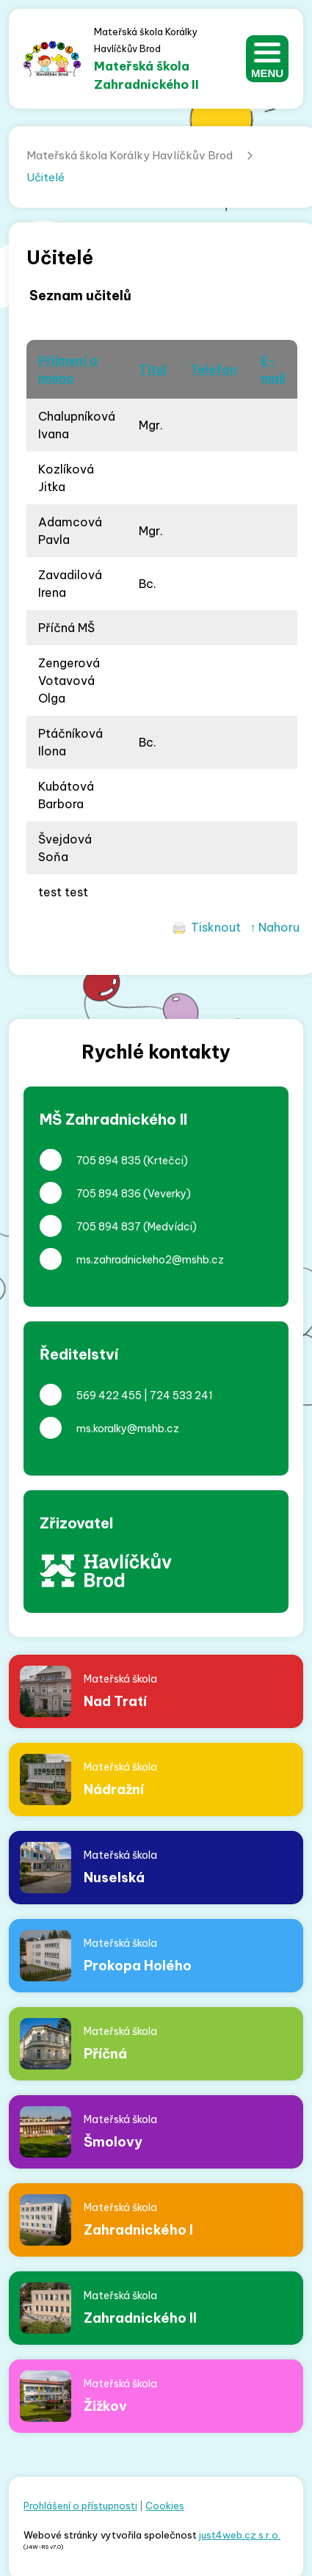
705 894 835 (108, 1160)
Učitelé (45, 177)
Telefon (213, 369)
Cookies (164, 2505)
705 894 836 (108, 1193)
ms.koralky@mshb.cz (127, 1428)
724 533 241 (181, 1395)
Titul (153, 369)
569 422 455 (109, 1395)
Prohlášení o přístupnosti (80, 2505)
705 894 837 (108, 1226)
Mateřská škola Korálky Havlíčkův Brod (129, 155)
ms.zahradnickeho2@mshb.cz (150, 1259)
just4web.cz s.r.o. (239, 2535)
